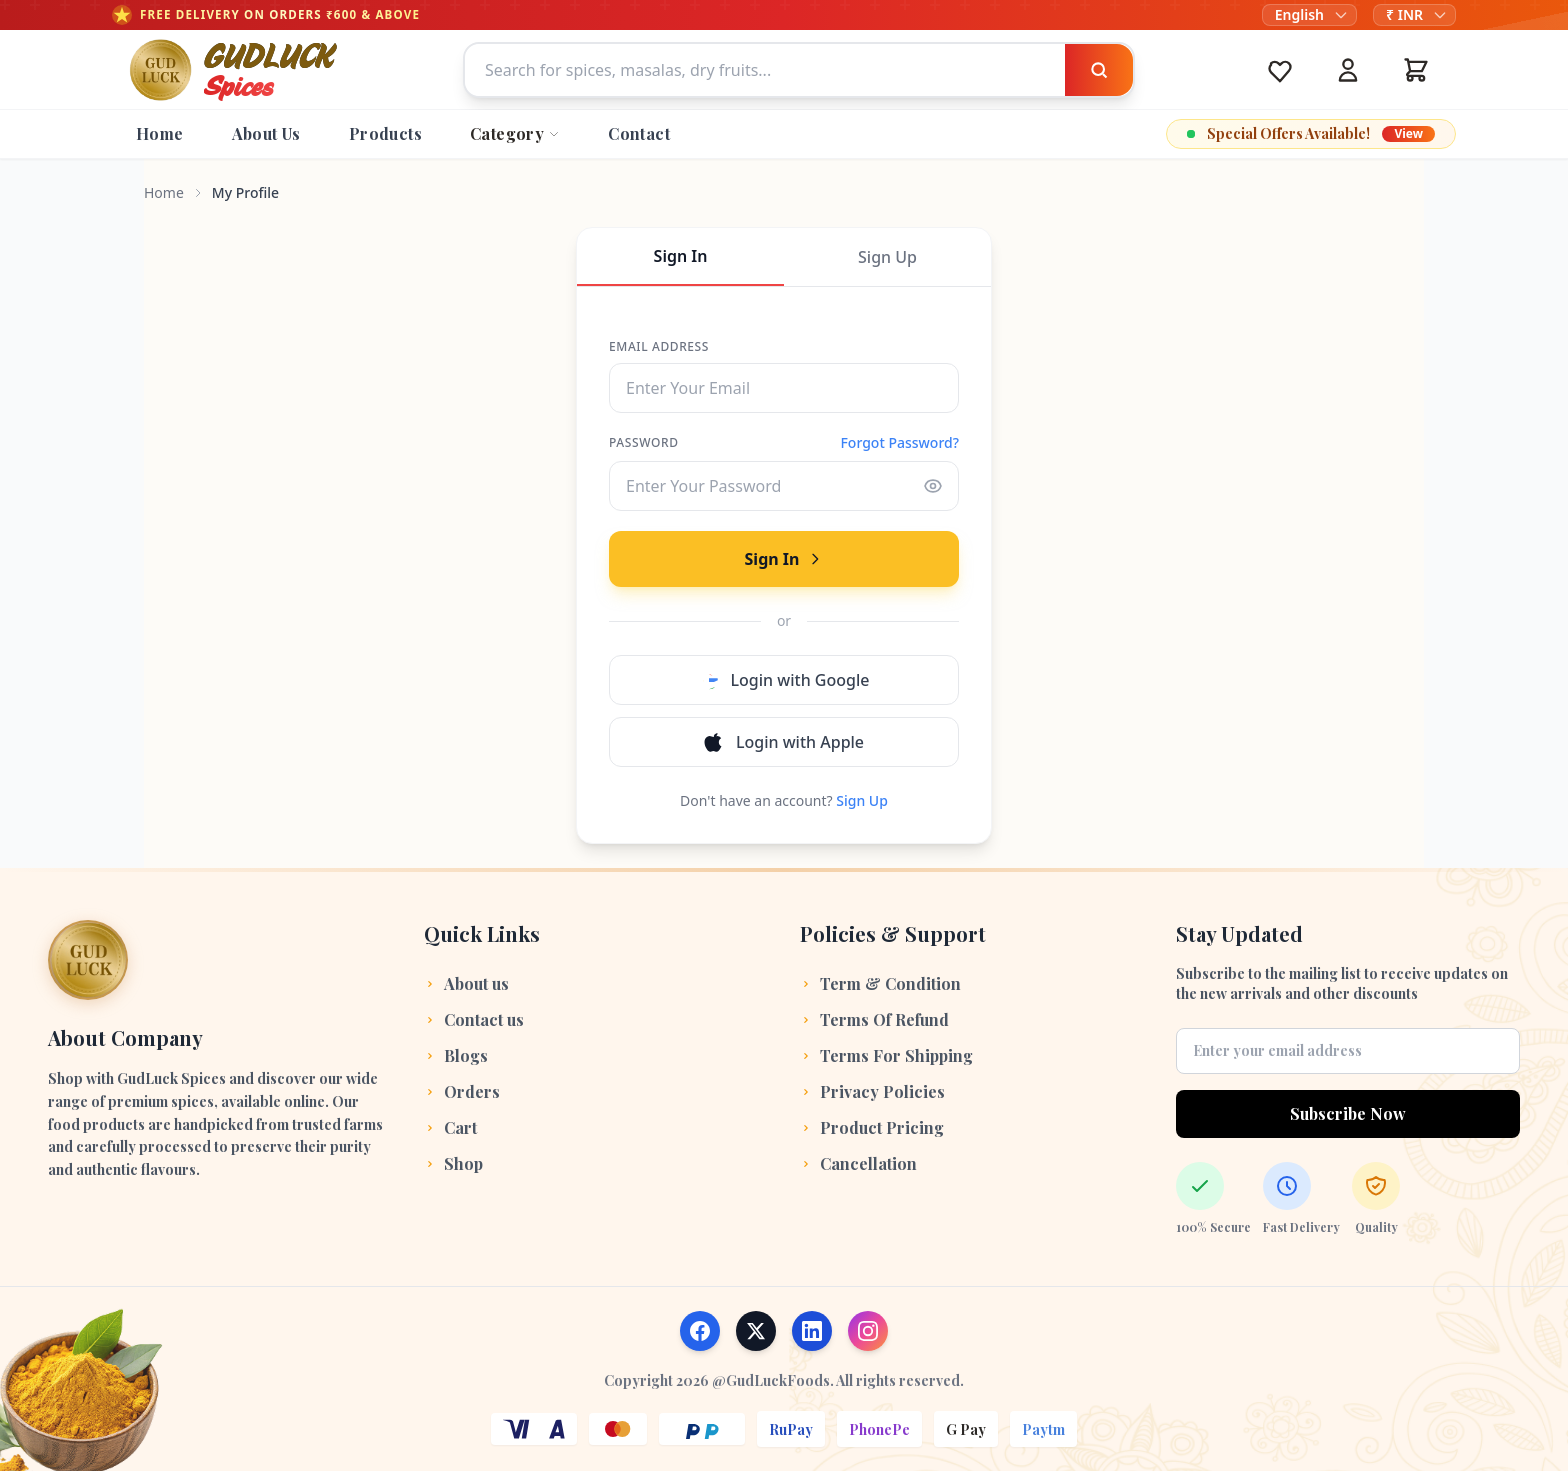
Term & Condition (880, 983)
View (1408, 134)
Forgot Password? (899, 442)
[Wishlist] (1280, 70)
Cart (450, 1127)
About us (466, 983)
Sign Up (887, 257)
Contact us (474, 1019)
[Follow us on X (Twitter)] (756, 1331)
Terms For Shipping (886, 1055)
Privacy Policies (872, 1091)
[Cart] (1416, 70)
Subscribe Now (1348, 1113)
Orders (462, 1091)
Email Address (659, 347)
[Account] (1348, 70)
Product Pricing (872, 1127)
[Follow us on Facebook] (700, 1331)
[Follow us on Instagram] (868, 1331)
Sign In (681, 256)
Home (164, 192)
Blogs (456, 1055)
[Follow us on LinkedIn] (812, 1331)
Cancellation (858, 1163)
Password (644, 443)
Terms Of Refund (874, 1019)
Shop (453, 1163)
